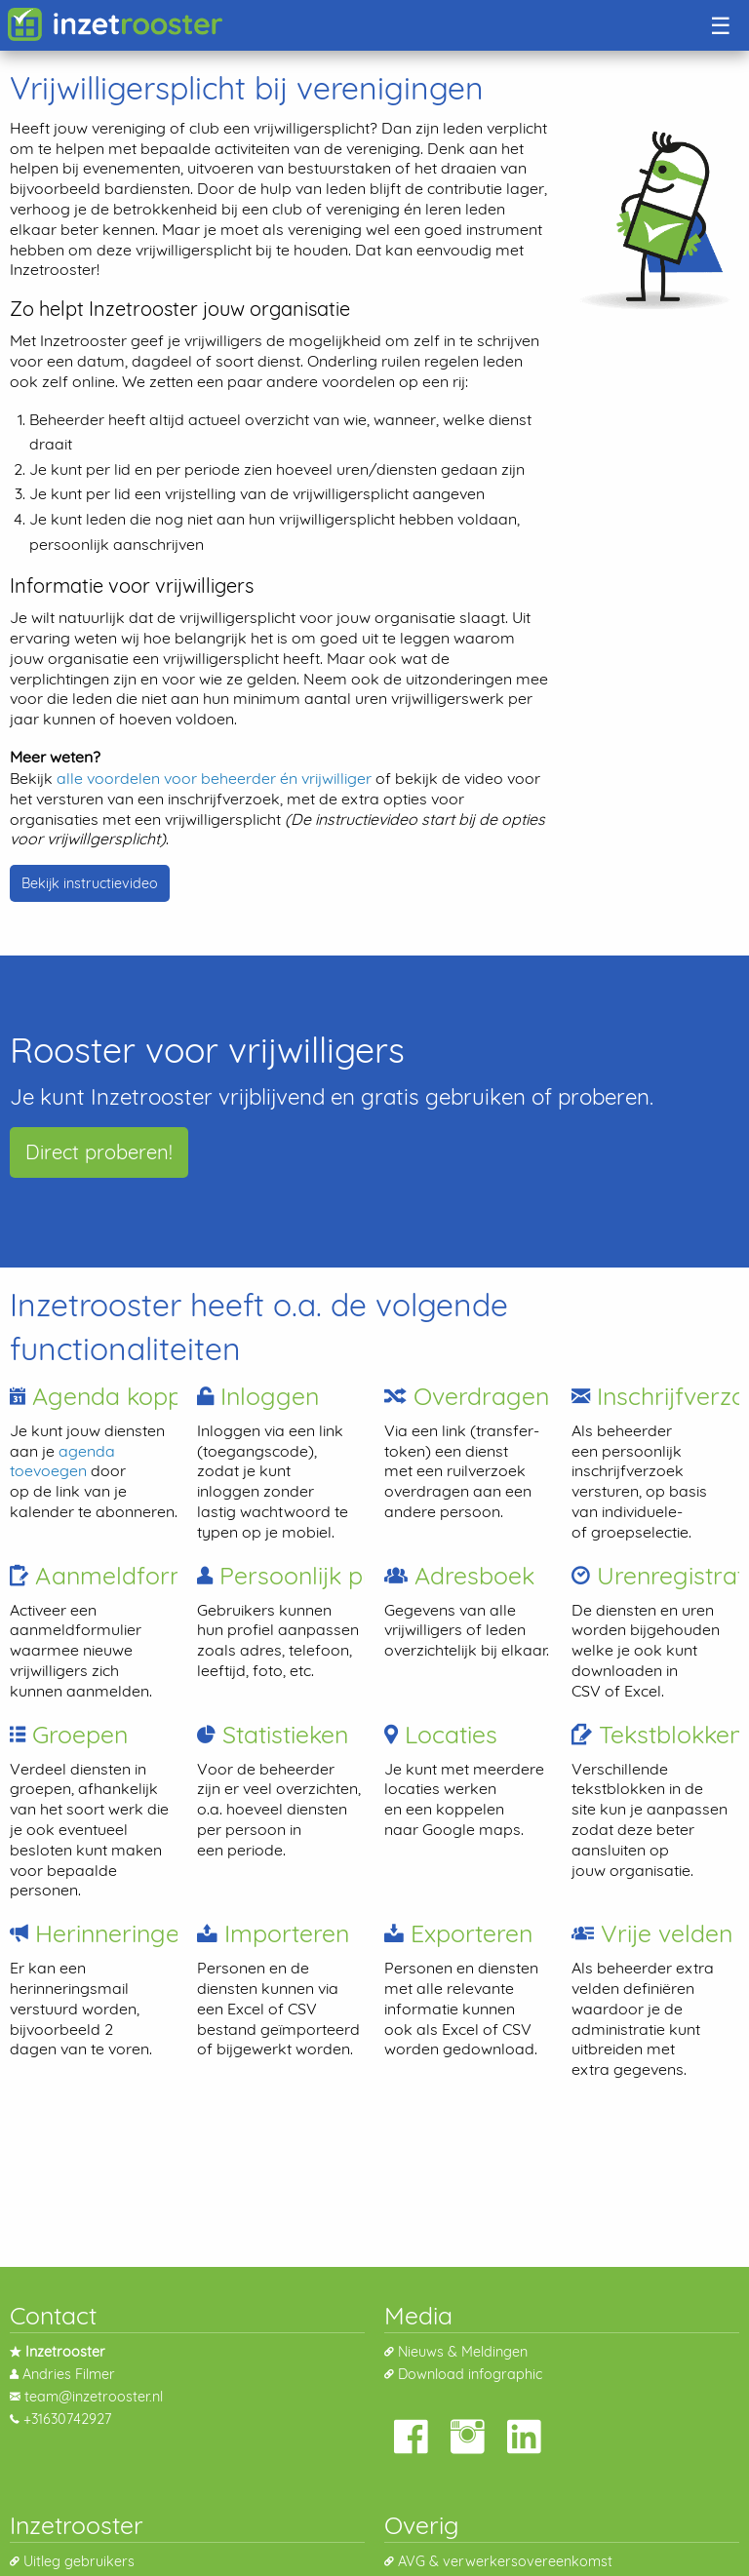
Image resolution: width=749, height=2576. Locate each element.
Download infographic (470, 2374)
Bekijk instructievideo (89, 883)
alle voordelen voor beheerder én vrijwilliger (214, 778)
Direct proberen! (99, 1152)
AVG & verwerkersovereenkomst (505, 2561)
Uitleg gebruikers (79, 2561)
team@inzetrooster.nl (93, 2396)
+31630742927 (67, 2419)
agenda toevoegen (62, 1461)
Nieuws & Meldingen (463, 2352)
